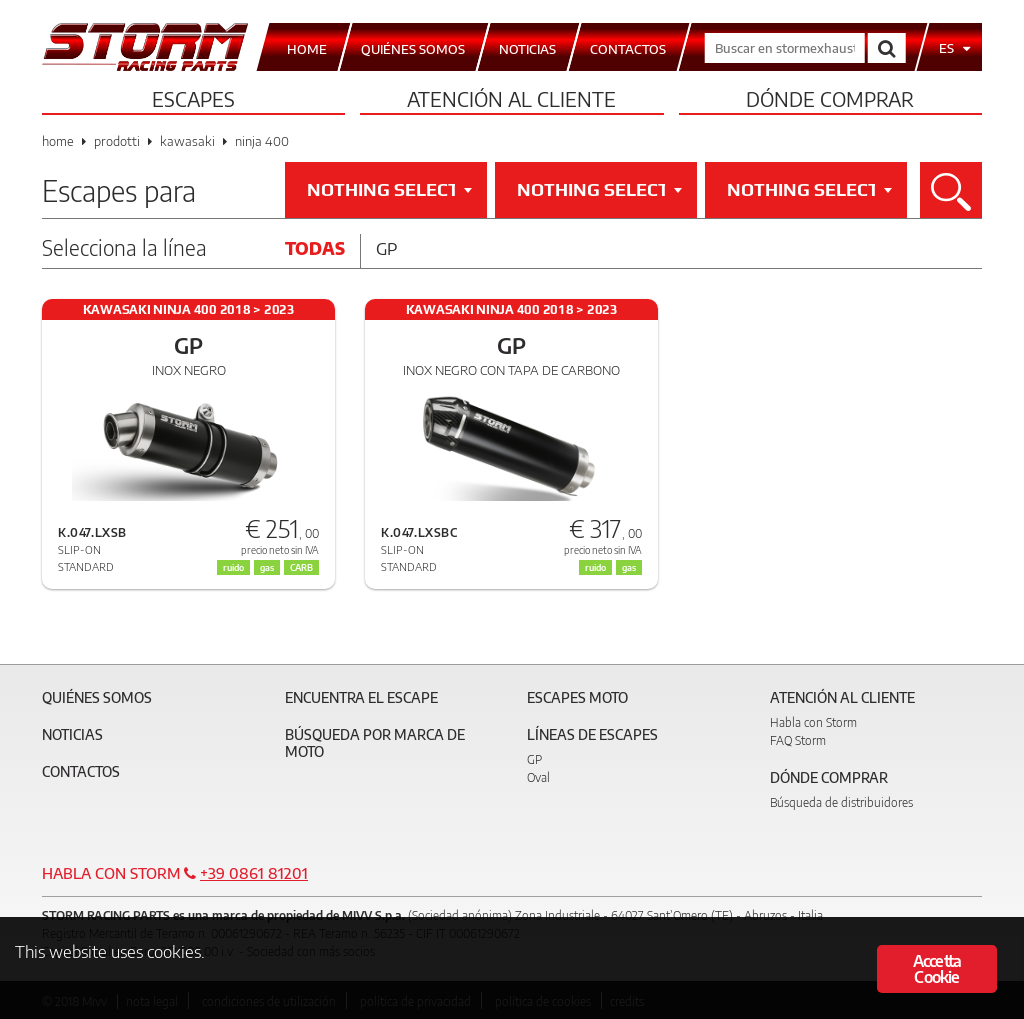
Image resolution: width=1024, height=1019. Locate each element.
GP (534, 759)
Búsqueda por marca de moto (375, 743)
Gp (386, 248)
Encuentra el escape (361, 697)
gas (629, 567)
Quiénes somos (97, 697)
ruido (595, 567)
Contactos (81, 771)
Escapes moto (577, 697)
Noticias (72, 734)
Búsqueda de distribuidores (841, 802)
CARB (301, 567)
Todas (315, 248)
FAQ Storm (798, 740)
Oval (538, 777)
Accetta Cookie (937, 969)
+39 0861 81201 (254, 873)
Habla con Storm (813, 722)
